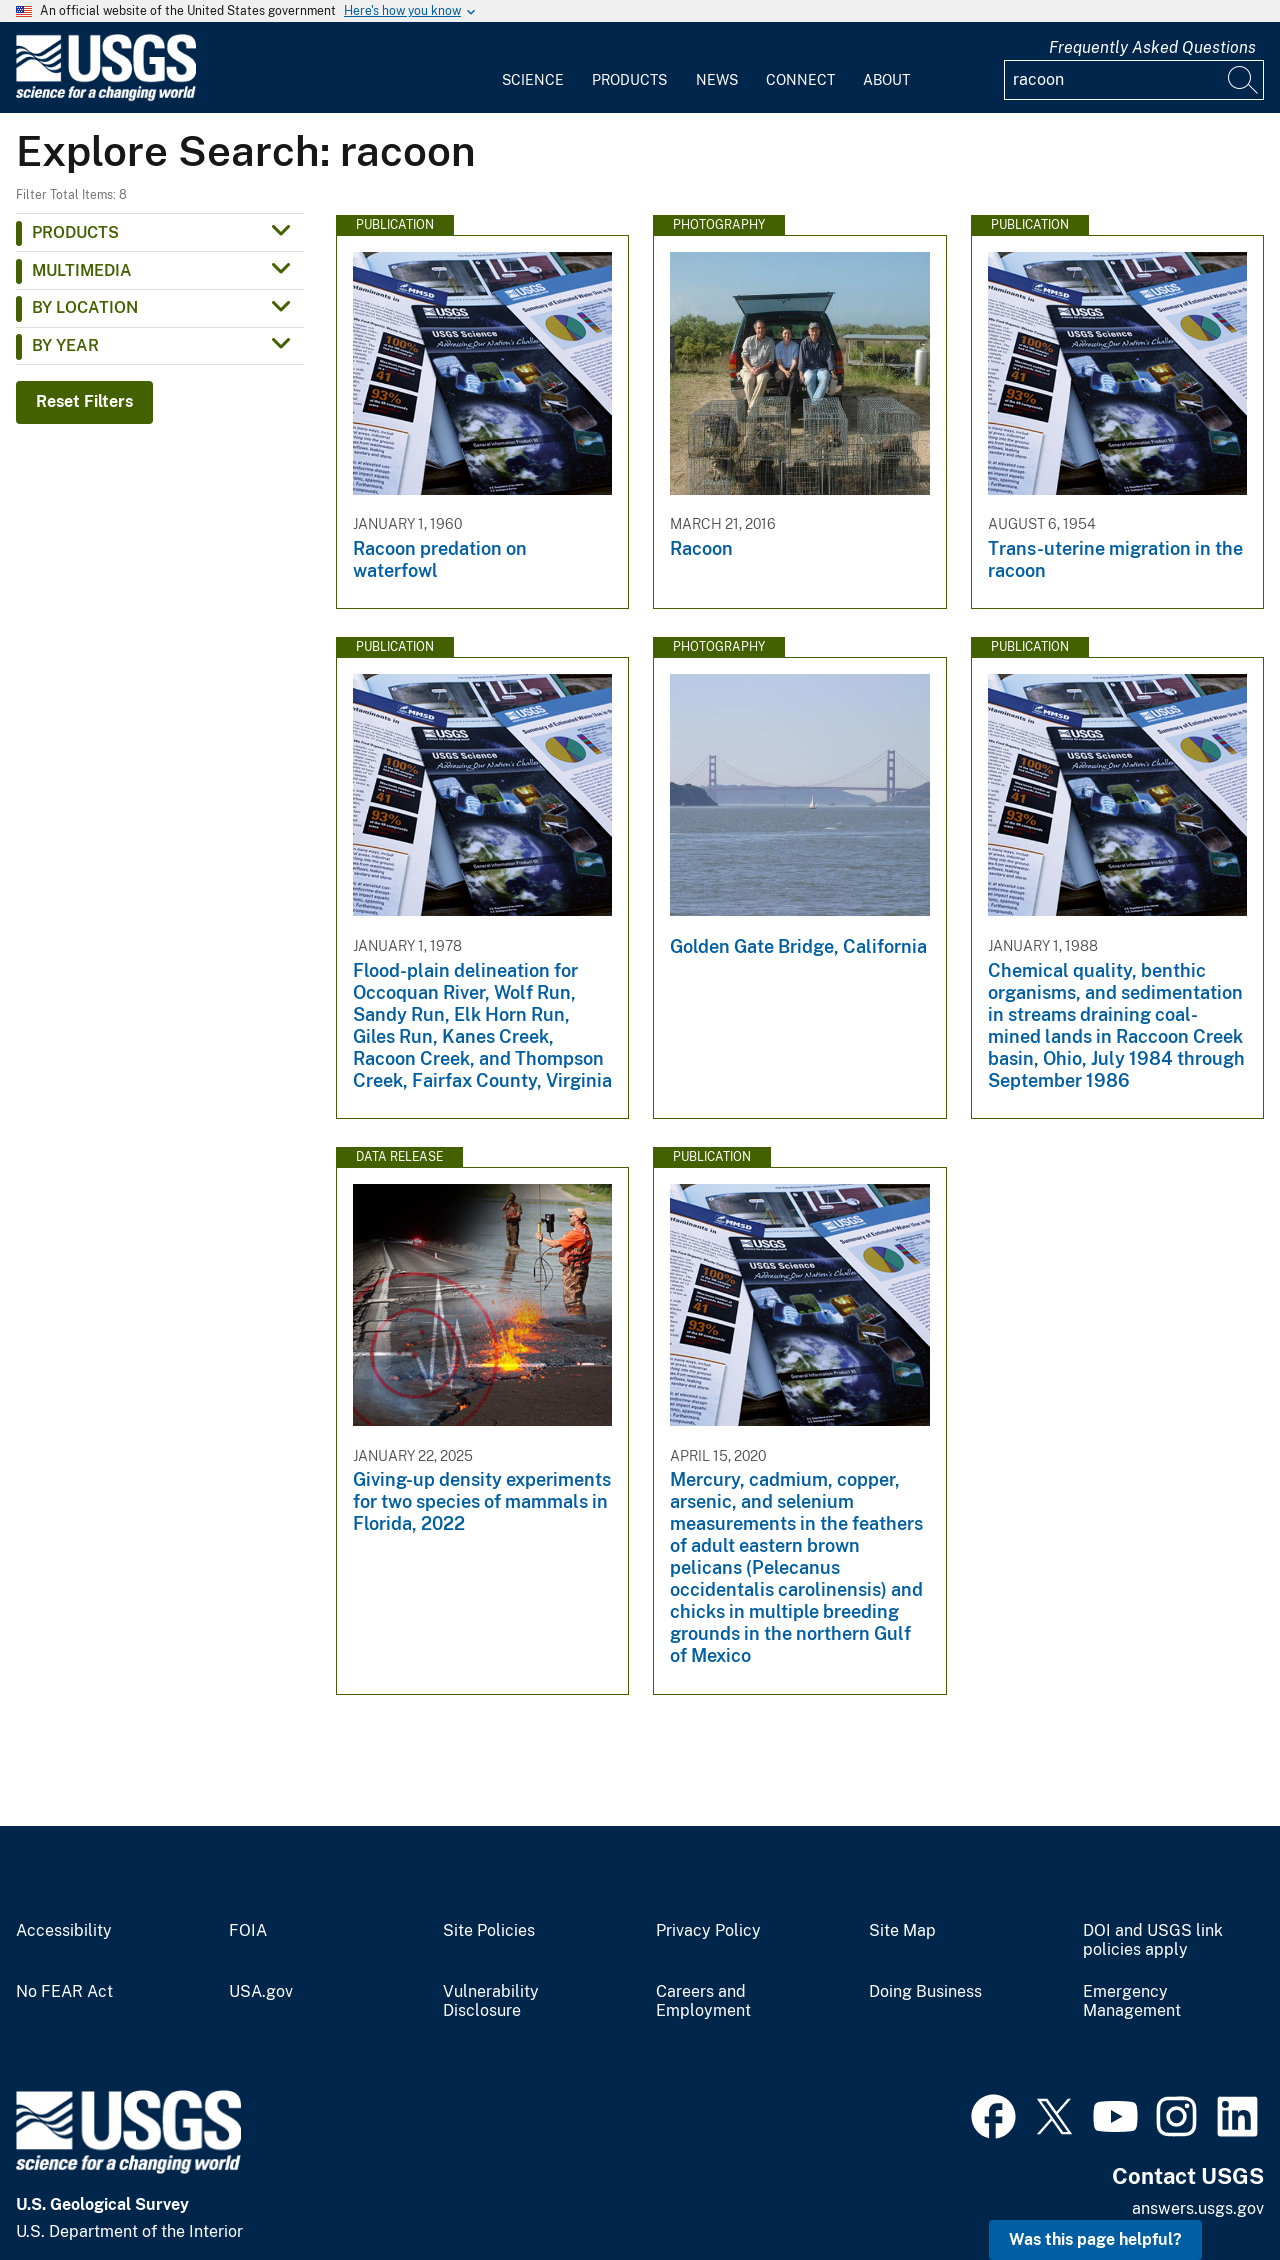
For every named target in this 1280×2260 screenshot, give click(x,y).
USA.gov (261, 1992)
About (886, 80)
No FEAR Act (64, 1992)
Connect (800, 80)
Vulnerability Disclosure (491, 2001)
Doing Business (925, 1992)
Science (533, 80)
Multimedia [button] (82, 270)
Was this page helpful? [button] (1095, 2239)
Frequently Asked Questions (1152, 47)
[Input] (1134, 80)
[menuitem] (533, 68)
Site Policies (489, 1931)
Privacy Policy (708, 1931)
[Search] (1244, 80)
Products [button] (75, 232)
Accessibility (64, 1931)
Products (629, 80)
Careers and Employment (703, 2001)
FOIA (248, 1931)
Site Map (902, 1931)
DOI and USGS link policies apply (1153, 1940)
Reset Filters (84, 401)
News (717, 80)
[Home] (106, 96)
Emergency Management (1132, 2001)
